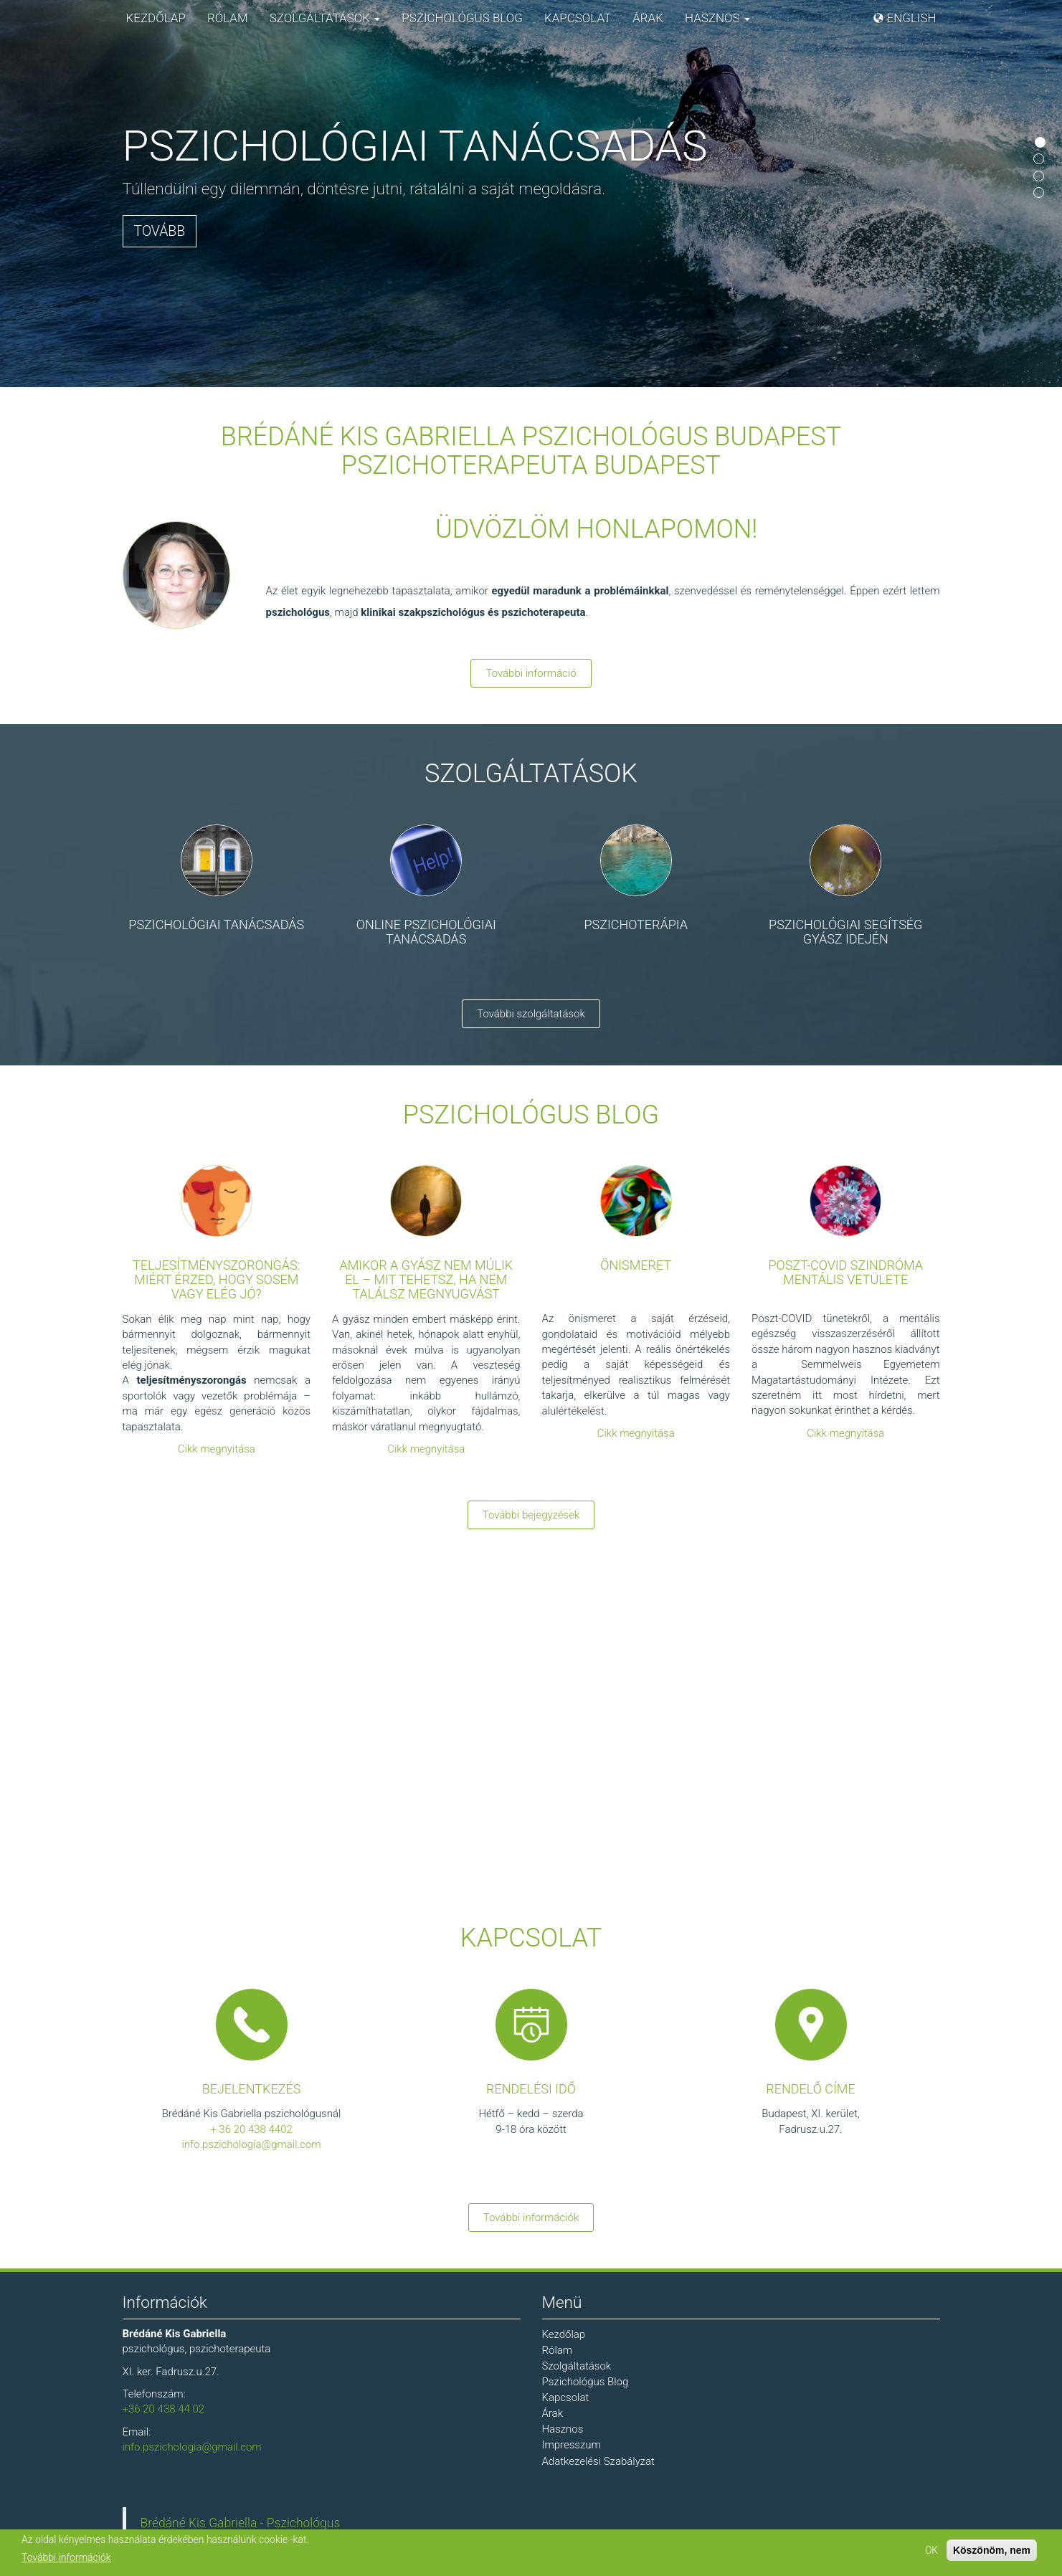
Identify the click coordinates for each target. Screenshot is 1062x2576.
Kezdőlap (156, 18)
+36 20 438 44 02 (164, 2408)
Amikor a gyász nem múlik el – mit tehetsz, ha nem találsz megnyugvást (426, 1279)
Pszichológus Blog (462, 18)
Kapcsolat (577, 18)
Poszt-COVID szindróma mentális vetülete (845, 1272)
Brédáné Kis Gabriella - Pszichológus (241, 2523)
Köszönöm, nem (991, 2550)
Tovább (160, 231)
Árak (647, 18)
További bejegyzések (531, 1514)
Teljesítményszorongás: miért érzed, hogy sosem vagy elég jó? (216, 1279)
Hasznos (717, 18)
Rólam (227, 18)
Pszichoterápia (636, 924)
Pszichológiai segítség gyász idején (845, 931)
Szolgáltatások (325, 18)
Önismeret (635, 1265)
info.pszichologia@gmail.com (251, 2144)
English (912, 18)
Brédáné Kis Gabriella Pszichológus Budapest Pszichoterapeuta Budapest (531, 451)
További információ (530, 673)
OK (931, 2550)
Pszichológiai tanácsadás (216, 924)
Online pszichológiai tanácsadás (426, 931)
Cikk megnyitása (216, 1449)
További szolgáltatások (531, 1013)
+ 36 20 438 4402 (251, 2129)
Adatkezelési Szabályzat (598, 2461)
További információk (531, 2217)
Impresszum (571, 2444)
